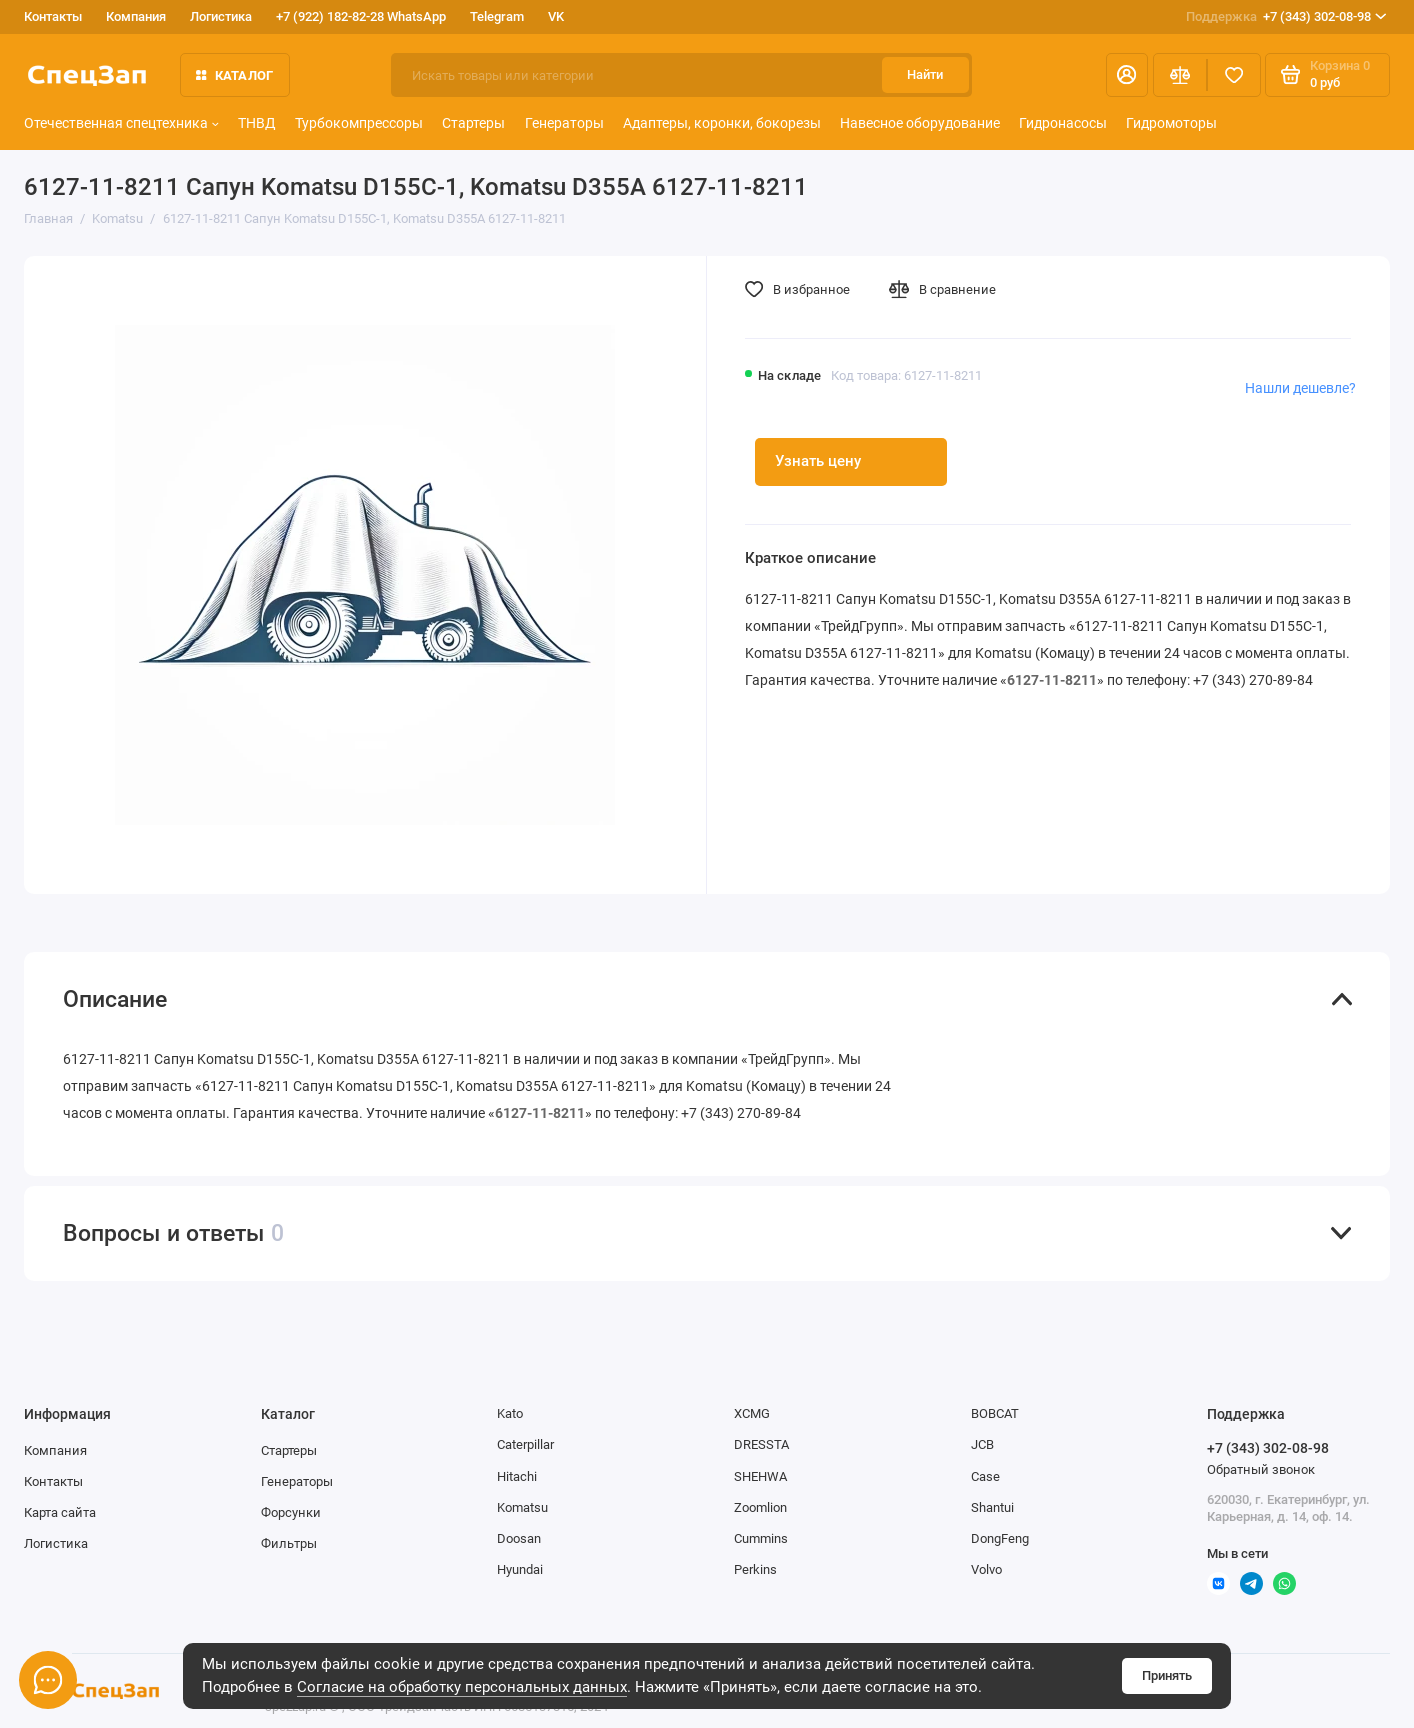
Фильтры (289, 1543)
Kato (510, 1413)
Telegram (497, 16)
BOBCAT (995, 1413)
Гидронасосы (1063, 123)
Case (985, 1476)
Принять (1167, 1675)
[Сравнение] (1180, 75)
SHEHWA (760, 1476)
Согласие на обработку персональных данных (462, 1687)
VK (556, 16)
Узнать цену (818, 461)
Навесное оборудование (920, 123)
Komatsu (522, 1507)
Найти (925, 74)
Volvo (986, 1569)
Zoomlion (760, 1507)
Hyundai (520, 1569)
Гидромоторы (1171, 123)
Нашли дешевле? (1300, 388)
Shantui (992, 1507)
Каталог (234, 75)
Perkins (755, 1569)
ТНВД (257, 123)
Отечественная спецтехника (121, 123)
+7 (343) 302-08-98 (1286, 16)
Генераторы (564, 123)
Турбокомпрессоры (359, 123)
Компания (136, 16)
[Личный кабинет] (1127, 75)
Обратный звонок (1261, 1469)
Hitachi (517, 1476)
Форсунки (291, 1512)
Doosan (519, 1538)
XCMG (752, 1413)
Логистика (221, 16)
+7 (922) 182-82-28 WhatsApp (361, 16)
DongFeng (1000, 1538)
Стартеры (473, 123)
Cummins (761, 1538)
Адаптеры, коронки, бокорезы (722, 123)
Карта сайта (60, 1512)
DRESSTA (761, 1444)
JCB (982, 1444)
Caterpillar (525, 1444)
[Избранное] (1234, 75)
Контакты (53, 16)
